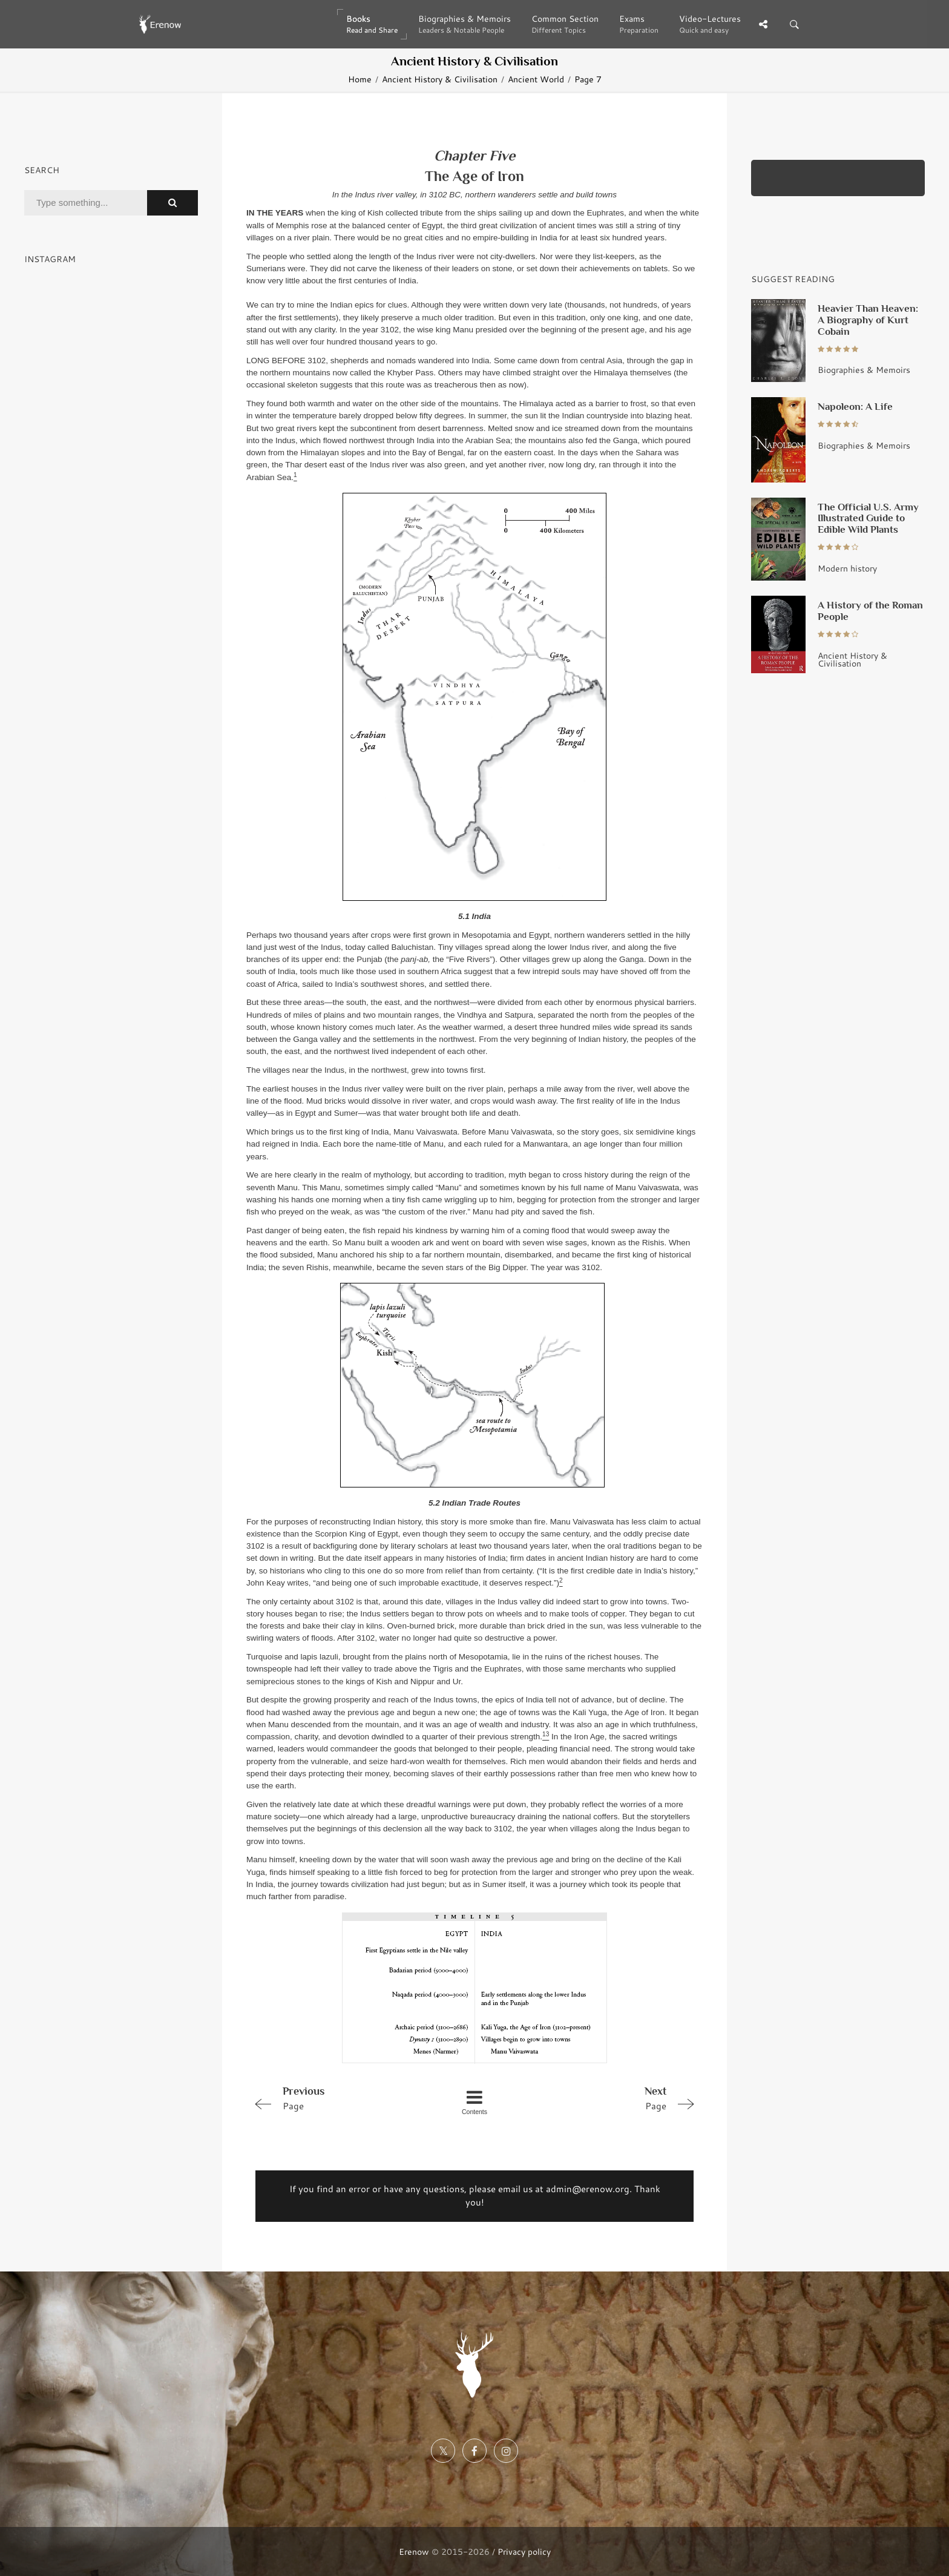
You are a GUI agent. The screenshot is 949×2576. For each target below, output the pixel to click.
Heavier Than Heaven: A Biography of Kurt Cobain (868, 319)
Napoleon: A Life (855, 406)
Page (337, 2097)
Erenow (414, 2551)
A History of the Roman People (870, 610)
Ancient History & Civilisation (439, 79)
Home (360, 79)
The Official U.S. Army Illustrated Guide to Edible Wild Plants (868, 518)
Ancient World (536, 79)
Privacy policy (524, 2551)
